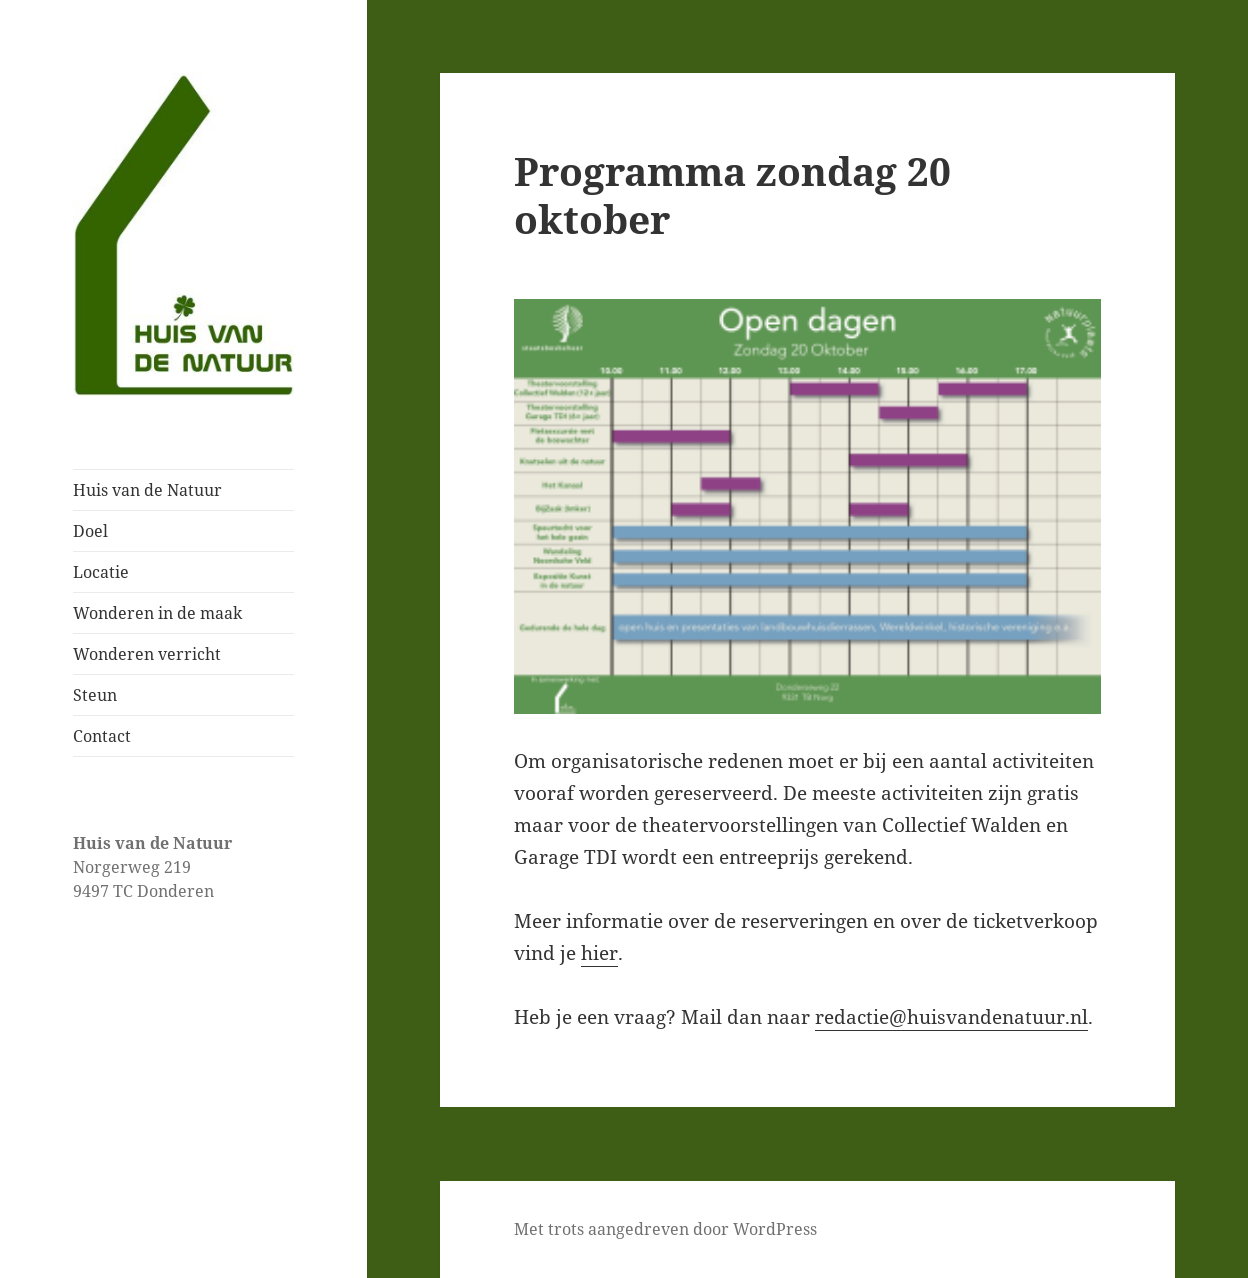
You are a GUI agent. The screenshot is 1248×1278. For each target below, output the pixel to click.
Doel (90, 531)
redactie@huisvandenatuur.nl (951, 1017)
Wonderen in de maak (157, 613)
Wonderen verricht (147, 654)
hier (599, 953)
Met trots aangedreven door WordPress (665, 1229)
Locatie (101, 572)
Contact (102, 736)
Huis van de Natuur (147, 490)
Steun (95, 695)
